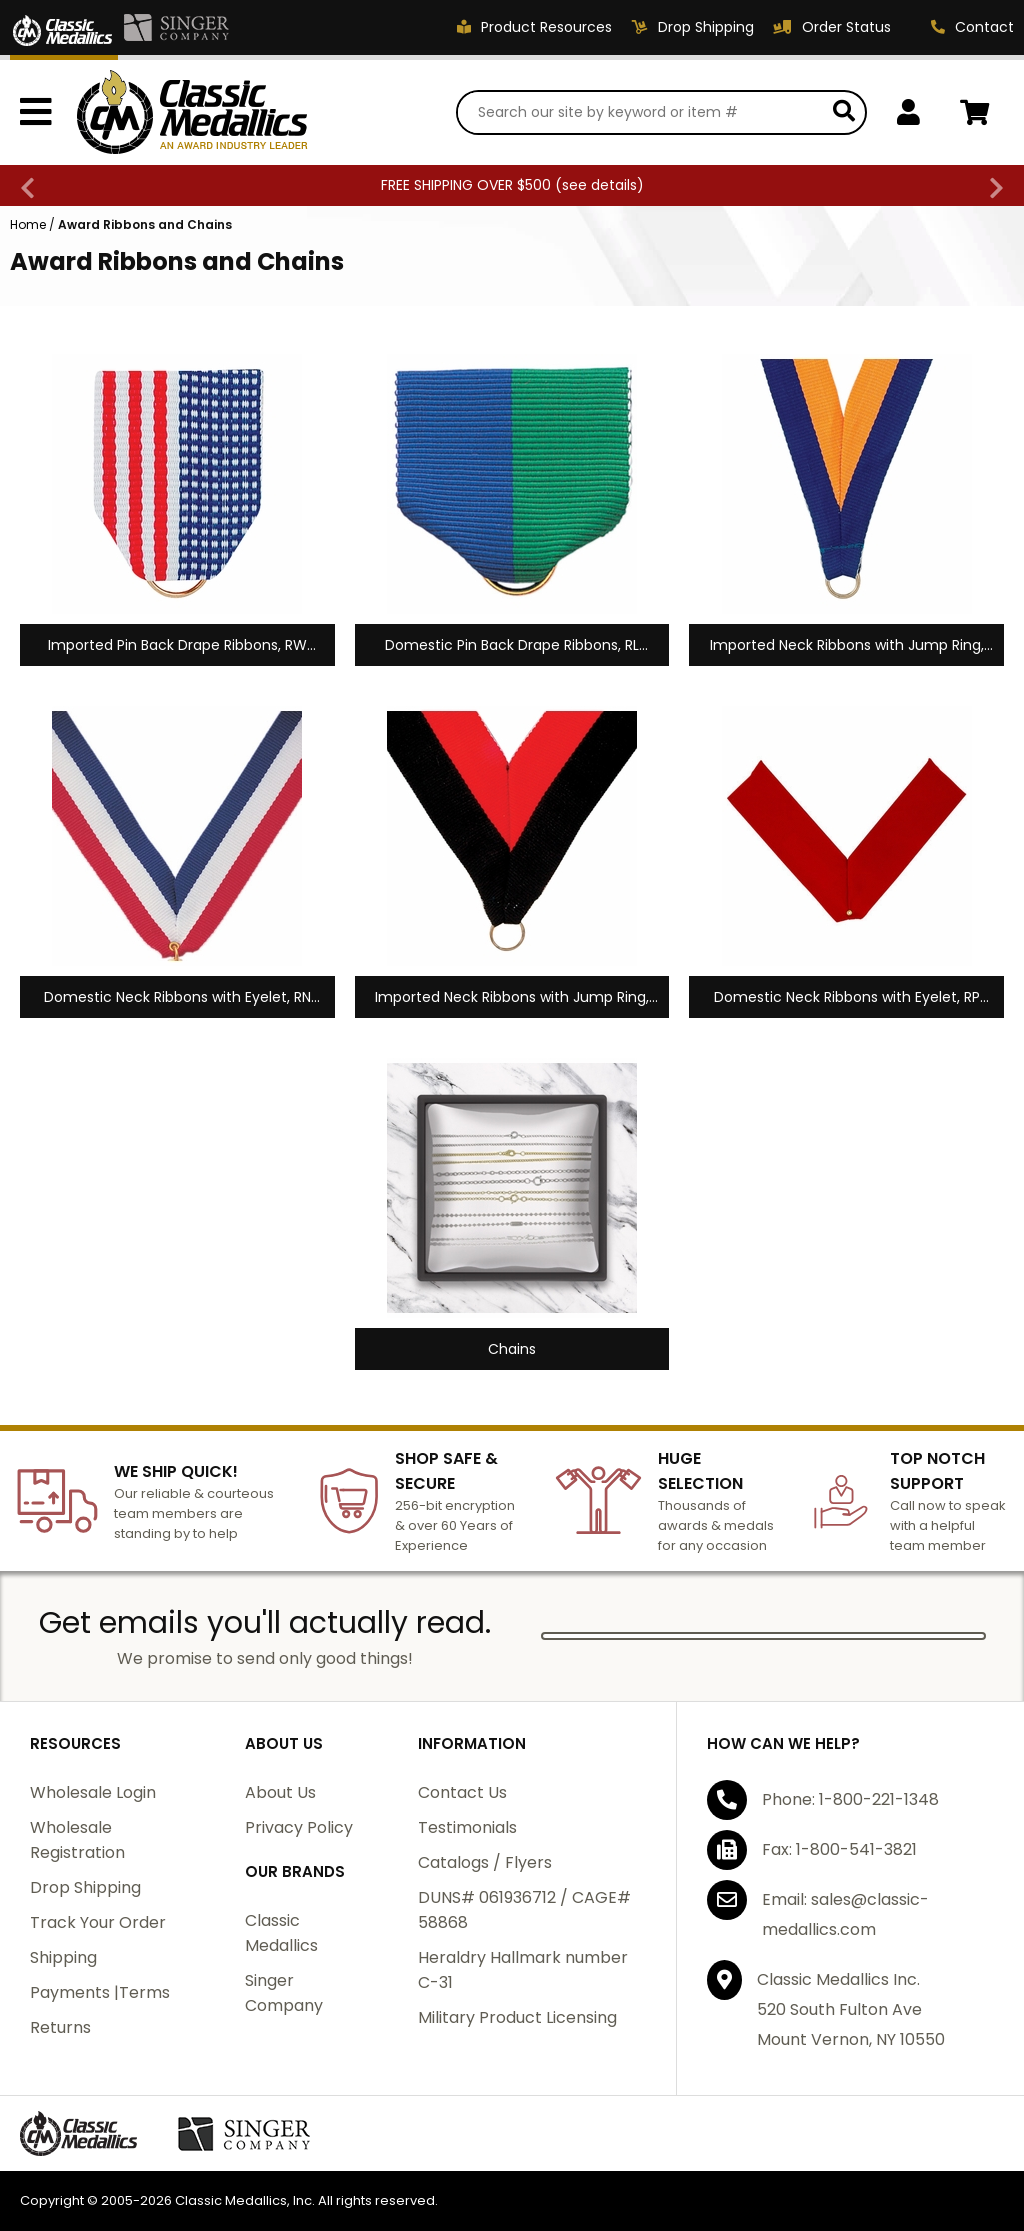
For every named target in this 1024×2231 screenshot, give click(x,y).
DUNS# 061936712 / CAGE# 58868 (524, 1910)
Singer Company (284, 1993)
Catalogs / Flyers (485, 1862)
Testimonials (467, 1827)
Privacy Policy (299, 1827)
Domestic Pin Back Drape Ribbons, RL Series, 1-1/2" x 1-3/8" (512, 645)
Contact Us (462, 1792)
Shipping (63, 1957)
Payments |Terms (100, 1992)
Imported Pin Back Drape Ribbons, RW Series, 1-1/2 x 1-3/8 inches (177, 645)
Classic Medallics (281, 1933)
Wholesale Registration (77, 1840)
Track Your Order (98, 1922)
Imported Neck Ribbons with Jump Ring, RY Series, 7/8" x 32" (847, 645)
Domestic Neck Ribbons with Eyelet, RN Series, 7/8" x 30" (177, 997)
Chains (512, 1349)
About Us (280, 1792)
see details (599, 185)
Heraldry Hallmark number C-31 (523, 1970)
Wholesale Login (93, 1792)
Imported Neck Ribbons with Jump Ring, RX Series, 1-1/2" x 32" (512, 997)
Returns (60, 2027)
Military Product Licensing (517, 2017)
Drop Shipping (85, 1887)
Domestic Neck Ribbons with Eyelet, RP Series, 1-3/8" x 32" (847, 997)
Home (28, 224)
